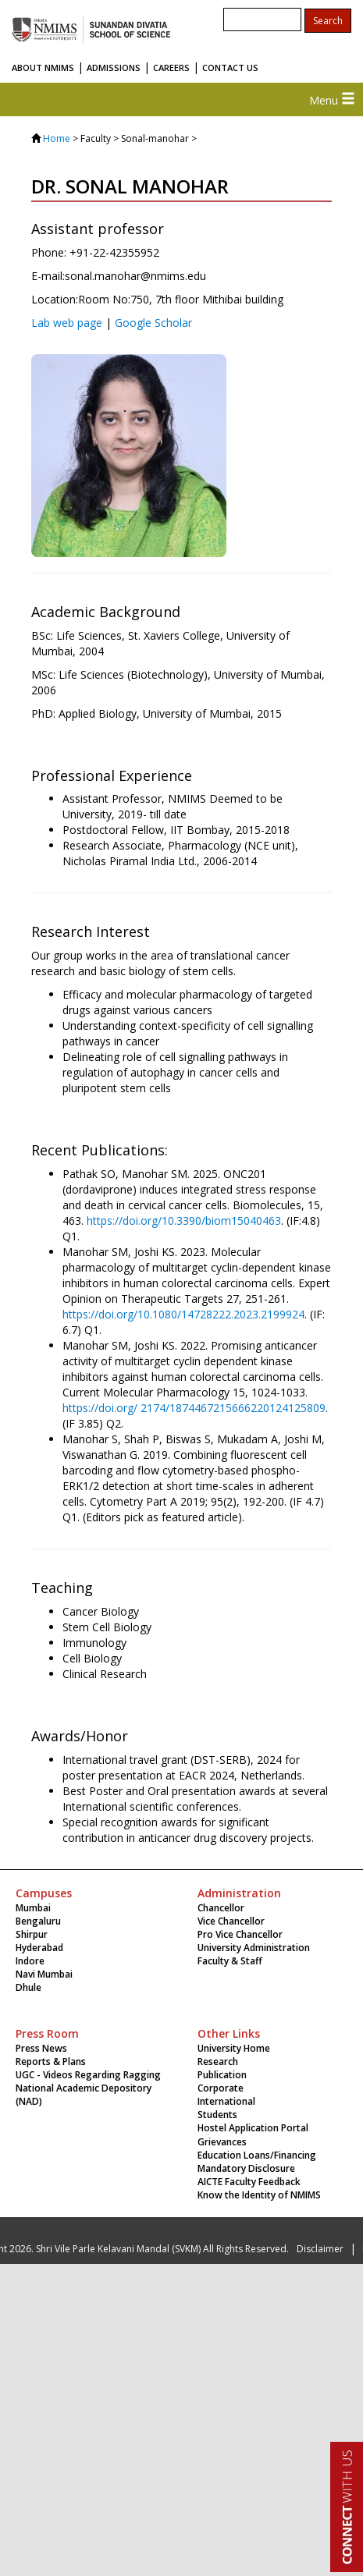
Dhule (28, 1987)
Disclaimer (320, 2248)
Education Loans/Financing (257, 2155)
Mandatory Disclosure (246, 2168)
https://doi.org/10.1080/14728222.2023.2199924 (183, 1314)
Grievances (222, 2141)
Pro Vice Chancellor (240, 1934)
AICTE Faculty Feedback (249, 2181)
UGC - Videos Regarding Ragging (88, 2074)
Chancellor (221, 1907)
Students (217, 2114)
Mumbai (33, 1907)
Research (218, 2061)
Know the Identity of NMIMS (259, 2195)
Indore (30, 1960)
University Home (234, 2048)
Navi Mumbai (44, 1974)
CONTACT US (230, 67)
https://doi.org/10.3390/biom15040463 (184, 1220)
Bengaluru (38, 1921)
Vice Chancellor (231, 1921)
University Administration (254, 1947)
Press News (41, 2048)
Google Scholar (153, 322)
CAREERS (171, 67)
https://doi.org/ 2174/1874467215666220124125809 (194, 1407)
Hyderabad (39, 1947)
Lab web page (66, 322)
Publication (222, 2074)
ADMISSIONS (114, 67)
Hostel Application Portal (253, 2127)
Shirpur (32, 1934)
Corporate (221, 2088)
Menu (332, 100)
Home (56, 138)
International (226, 2101)
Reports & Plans (51, 2061)
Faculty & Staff (230, 1960)
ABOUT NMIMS (43, 67)
